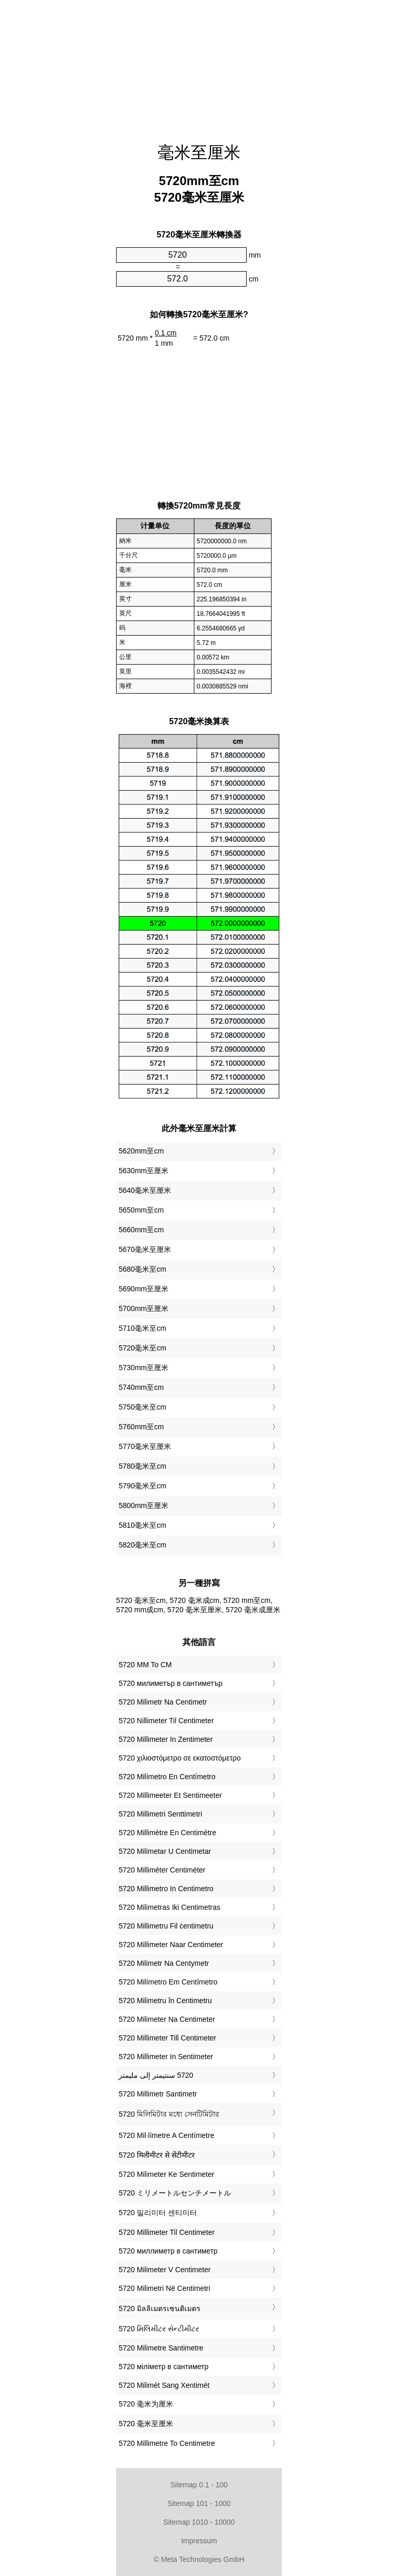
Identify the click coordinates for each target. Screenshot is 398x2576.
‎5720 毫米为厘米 (146, 2404)
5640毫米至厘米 (145, 1190)
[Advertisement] (199, 65)
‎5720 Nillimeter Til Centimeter (166, 1720)
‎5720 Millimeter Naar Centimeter (171, 1944)
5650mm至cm (141, 1210)
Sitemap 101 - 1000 (199, 2503)
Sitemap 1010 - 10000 (199, 2522)
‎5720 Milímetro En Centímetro (167, 1776)
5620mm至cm (141, 1151)
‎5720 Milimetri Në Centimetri (164, 2288)
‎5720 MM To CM (145, 1664)
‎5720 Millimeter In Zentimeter (165, 1739)
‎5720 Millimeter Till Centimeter (167, 2038)
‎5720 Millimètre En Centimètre (167, 1832)
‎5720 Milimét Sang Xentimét (164, 2385)
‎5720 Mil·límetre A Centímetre (166, 2135)
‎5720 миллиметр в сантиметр (168, 2251)
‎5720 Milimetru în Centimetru (165, 2000)
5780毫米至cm (142, 1466)
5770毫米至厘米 (145, 1446)
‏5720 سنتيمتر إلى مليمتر (156, 2075)
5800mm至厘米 (143, 1505)
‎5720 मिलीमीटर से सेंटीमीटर (157, 2155)
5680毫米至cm (142, 1269)
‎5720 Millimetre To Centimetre (167, 2443)
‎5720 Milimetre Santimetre (161, 2348)
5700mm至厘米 (143, 1308)
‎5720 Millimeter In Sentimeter (166, 2056)
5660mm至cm (141, 1230)
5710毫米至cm (142, 1328)
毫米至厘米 (199, 152)
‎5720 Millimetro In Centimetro (166, 1888)
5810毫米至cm (142, 1525)
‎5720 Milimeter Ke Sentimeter (166, 2174)
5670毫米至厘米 (145, 1249)
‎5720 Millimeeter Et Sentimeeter (170, 1795)
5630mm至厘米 (143, 1170)
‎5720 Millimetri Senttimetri (160, 1814)
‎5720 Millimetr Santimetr (158, 2094)
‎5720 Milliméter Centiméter (162, 1870)
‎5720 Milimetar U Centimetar (165, 1851)
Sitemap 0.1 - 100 (199, 2485)
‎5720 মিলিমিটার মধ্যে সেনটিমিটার (169, 2114)
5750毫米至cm (142, 1407)
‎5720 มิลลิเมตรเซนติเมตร (160, 2308)
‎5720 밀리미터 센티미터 (158, 2212)
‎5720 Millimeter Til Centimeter (167, 2232)
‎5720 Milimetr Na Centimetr (163, 1702)
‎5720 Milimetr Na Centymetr (164, 1963)
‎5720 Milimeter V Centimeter (164, 2269)
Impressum (199, 2541)
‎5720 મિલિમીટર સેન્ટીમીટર (159, 2329)
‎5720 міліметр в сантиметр (163, 2366)
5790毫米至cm (142, 1486)
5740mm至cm (141, 1387)
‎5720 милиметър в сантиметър (170, 1683)
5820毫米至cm (142, 1545)
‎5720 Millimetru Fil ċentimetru (166, 1926)
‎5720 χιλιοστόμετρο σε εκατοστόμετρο (179, 1758)
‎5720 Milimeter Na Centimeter (167, 2019)
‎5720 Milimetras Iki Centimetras (169, 1907)
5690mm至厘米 (143, 1289)
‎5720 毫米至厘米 (146, 2423)
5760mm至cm (141, 1427)
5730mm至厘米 (143, 1367)
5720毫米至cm (142, 1348)
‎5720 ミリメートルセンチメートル (175, 2193)
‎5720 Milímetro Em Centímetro (168, 1982)
